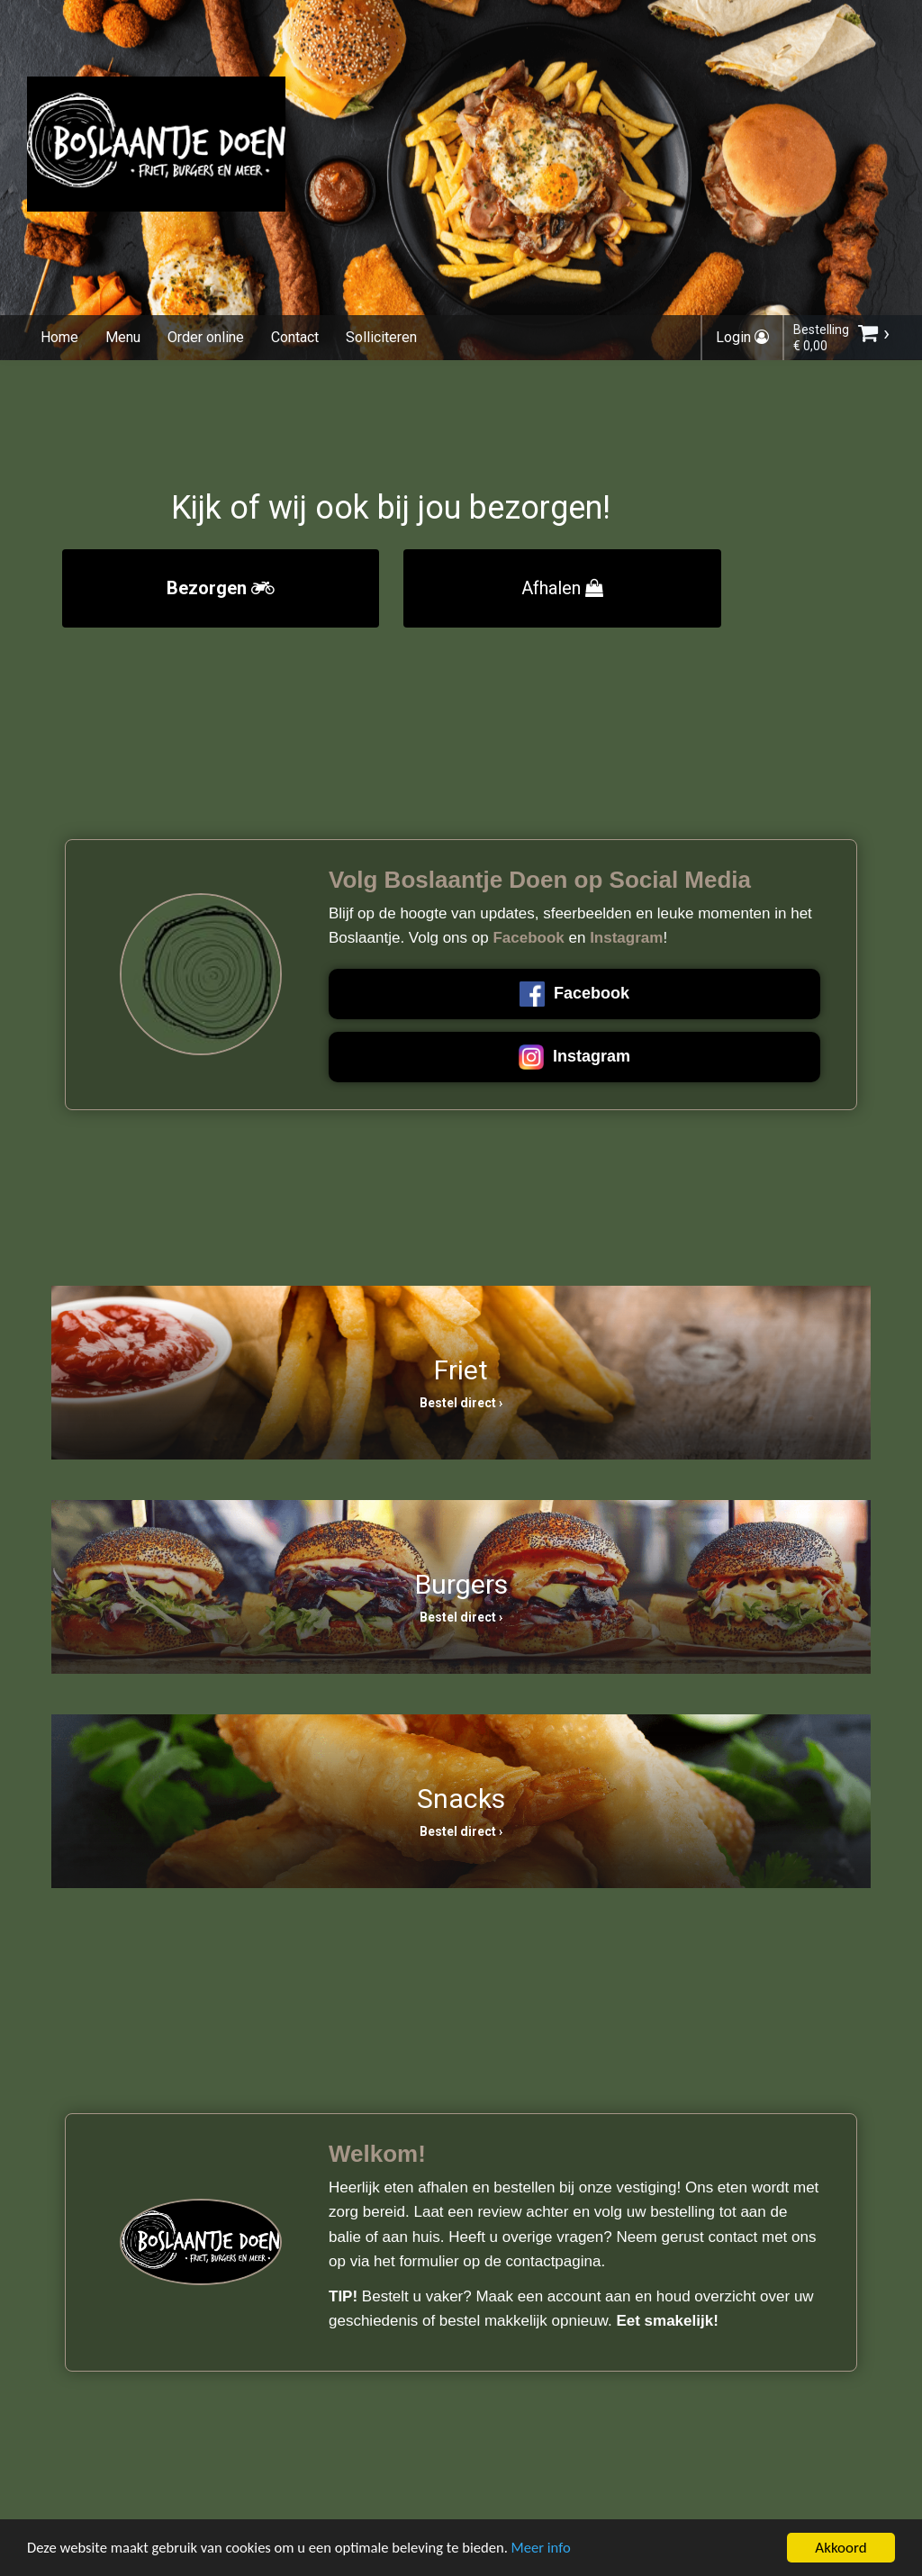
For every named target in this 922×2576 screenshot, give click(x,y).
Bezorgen (221, 588)
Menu (122, 337)
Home (59, 337)
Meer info (553, 2549)
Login (742, 337)
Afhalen (562, 588)
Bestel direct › (461, 1403)
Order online (205, 337)
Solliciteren (381, 337)
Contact (295, 337)
